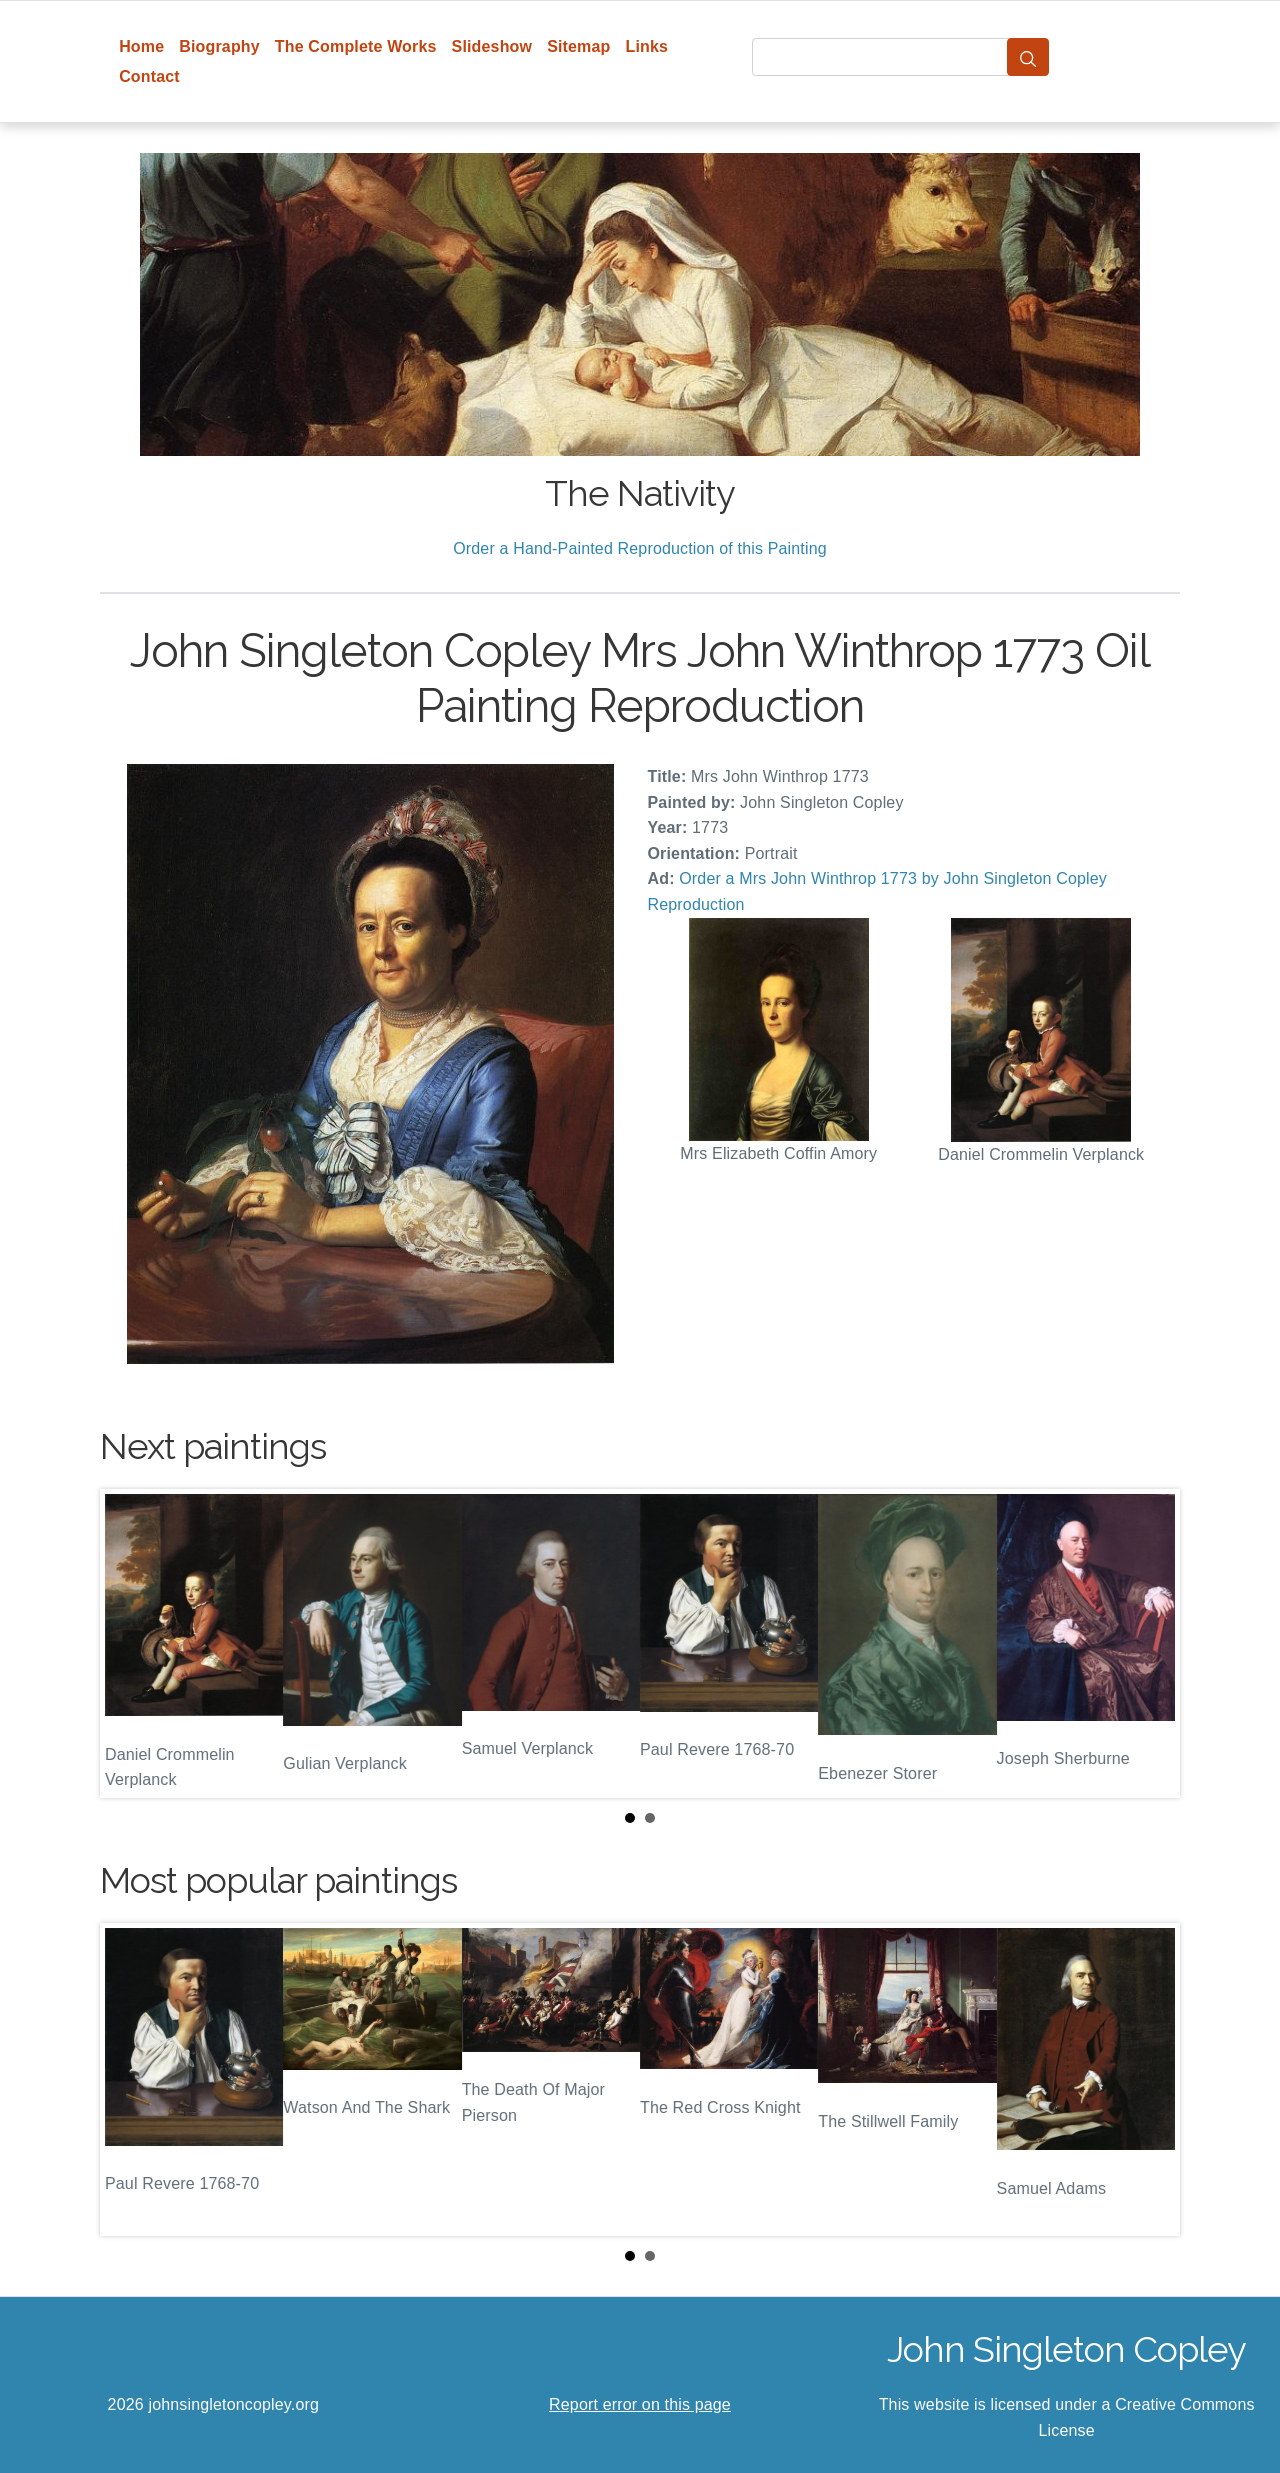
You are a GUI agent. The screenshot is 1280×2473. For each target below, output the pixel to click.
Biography (219, 46)
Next (1149, 1644)
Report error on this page (640, 2404)
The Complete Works (356, 46)
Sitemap (578, 46)
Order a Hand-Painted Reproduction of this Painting (640, 548)
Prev (131, 1644)
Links (647, 46)
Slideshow (492, 46)
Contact (149, 76)
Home (141, 46)
